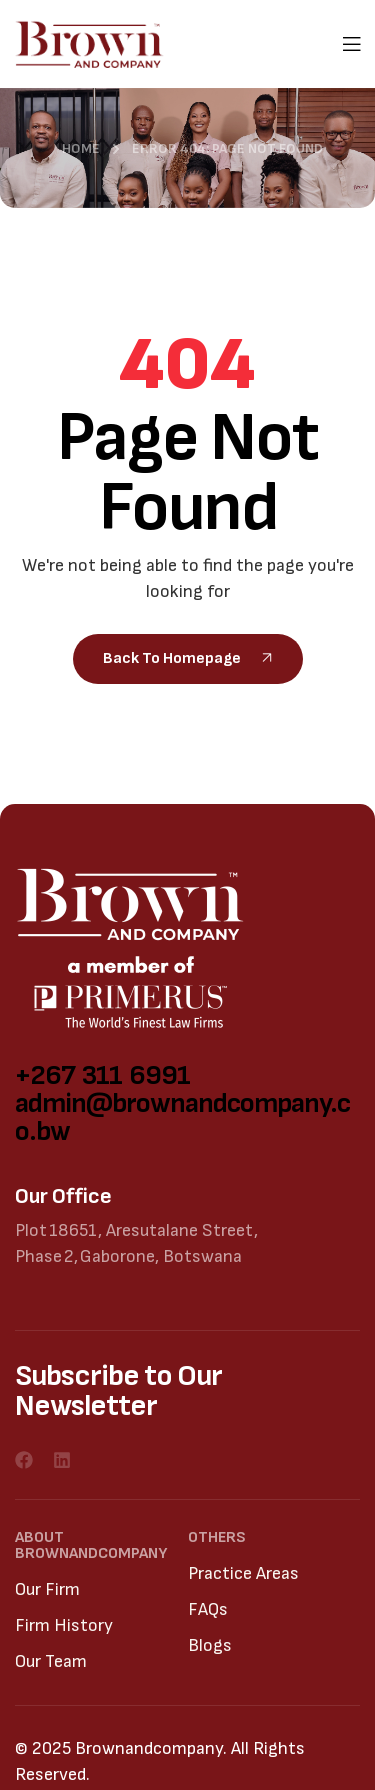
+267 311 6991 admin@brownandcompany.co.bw (182, 1103)
